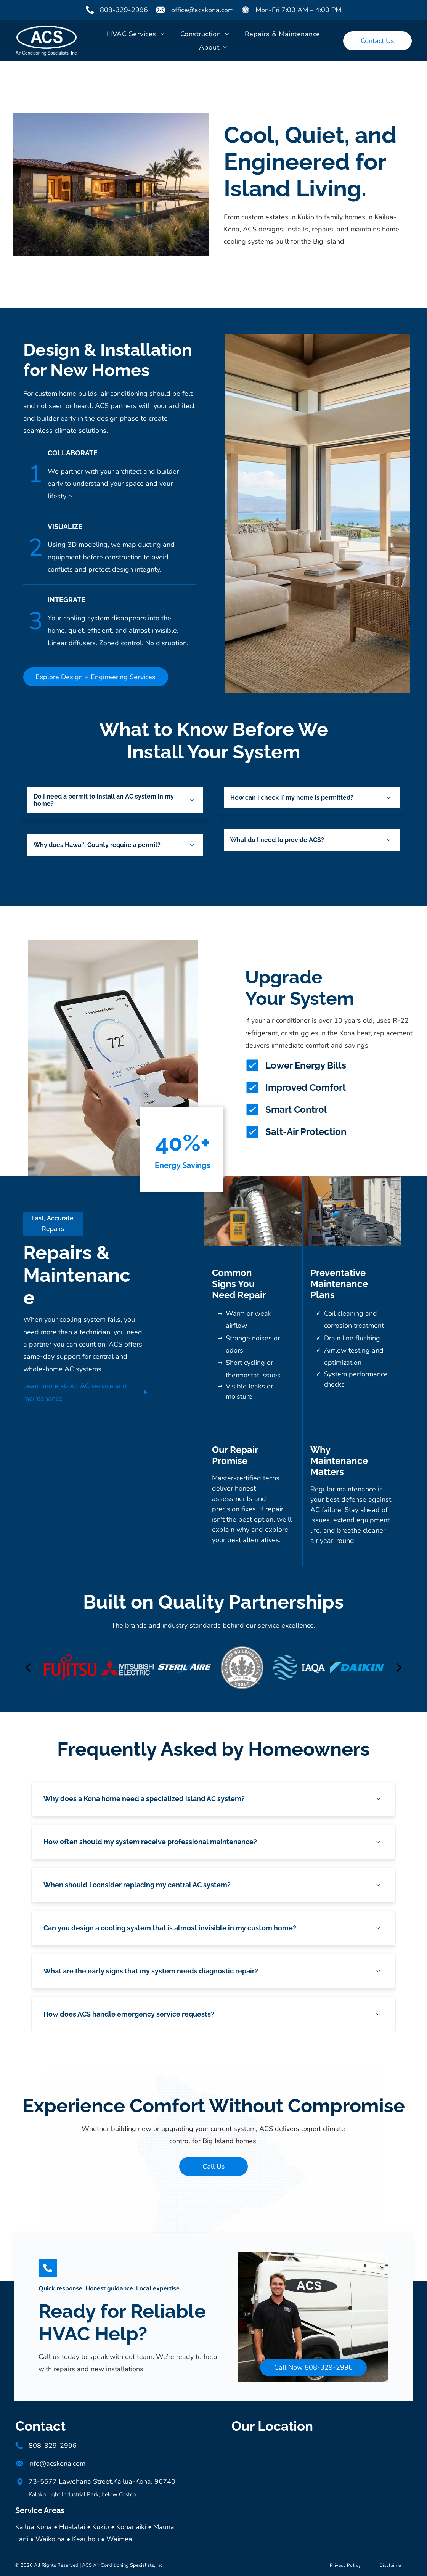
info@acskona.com (56, 2463)
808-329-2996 (124, 9)
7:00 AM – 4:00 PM (311, 9)
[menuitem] (136, 33)
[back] (28, 1667)
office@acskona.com (202, 9)
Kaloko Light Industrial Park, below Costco (82, 2494)
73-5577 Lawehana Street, (71, 2481)
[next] (399, 1667)
